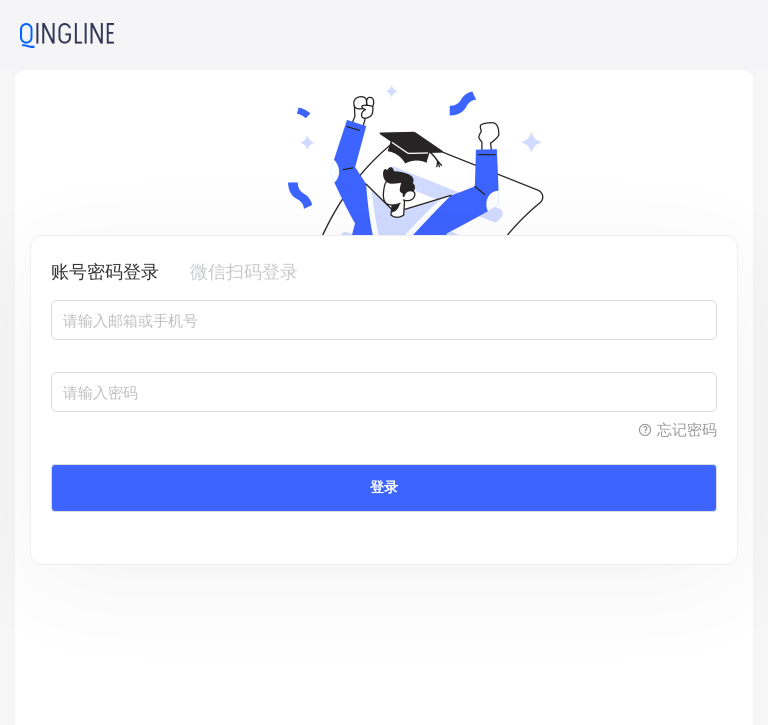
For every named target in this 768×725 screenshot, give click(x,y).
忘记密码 (677, 429)
